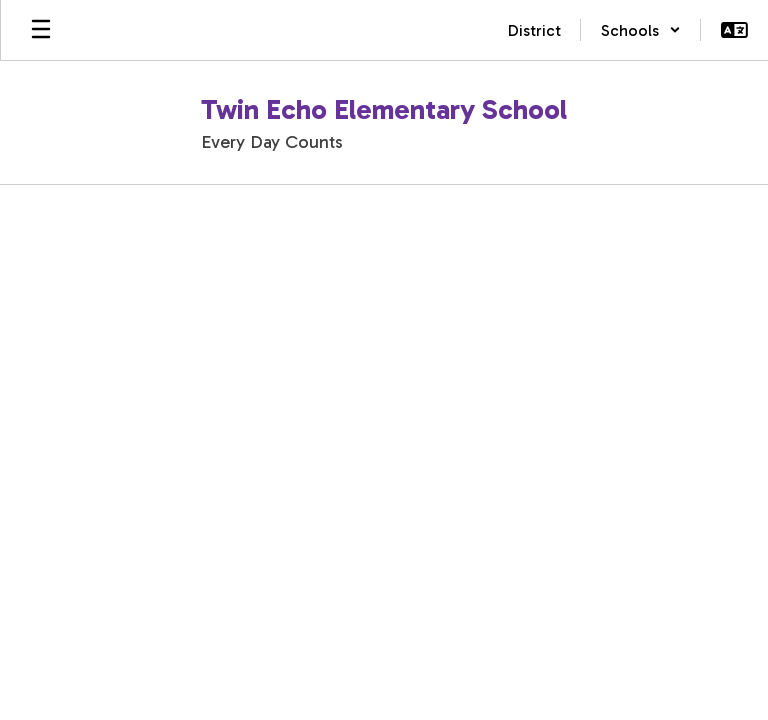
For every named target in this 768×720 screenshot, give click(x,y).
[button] (641, 30)
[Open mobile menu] (41, 30)
